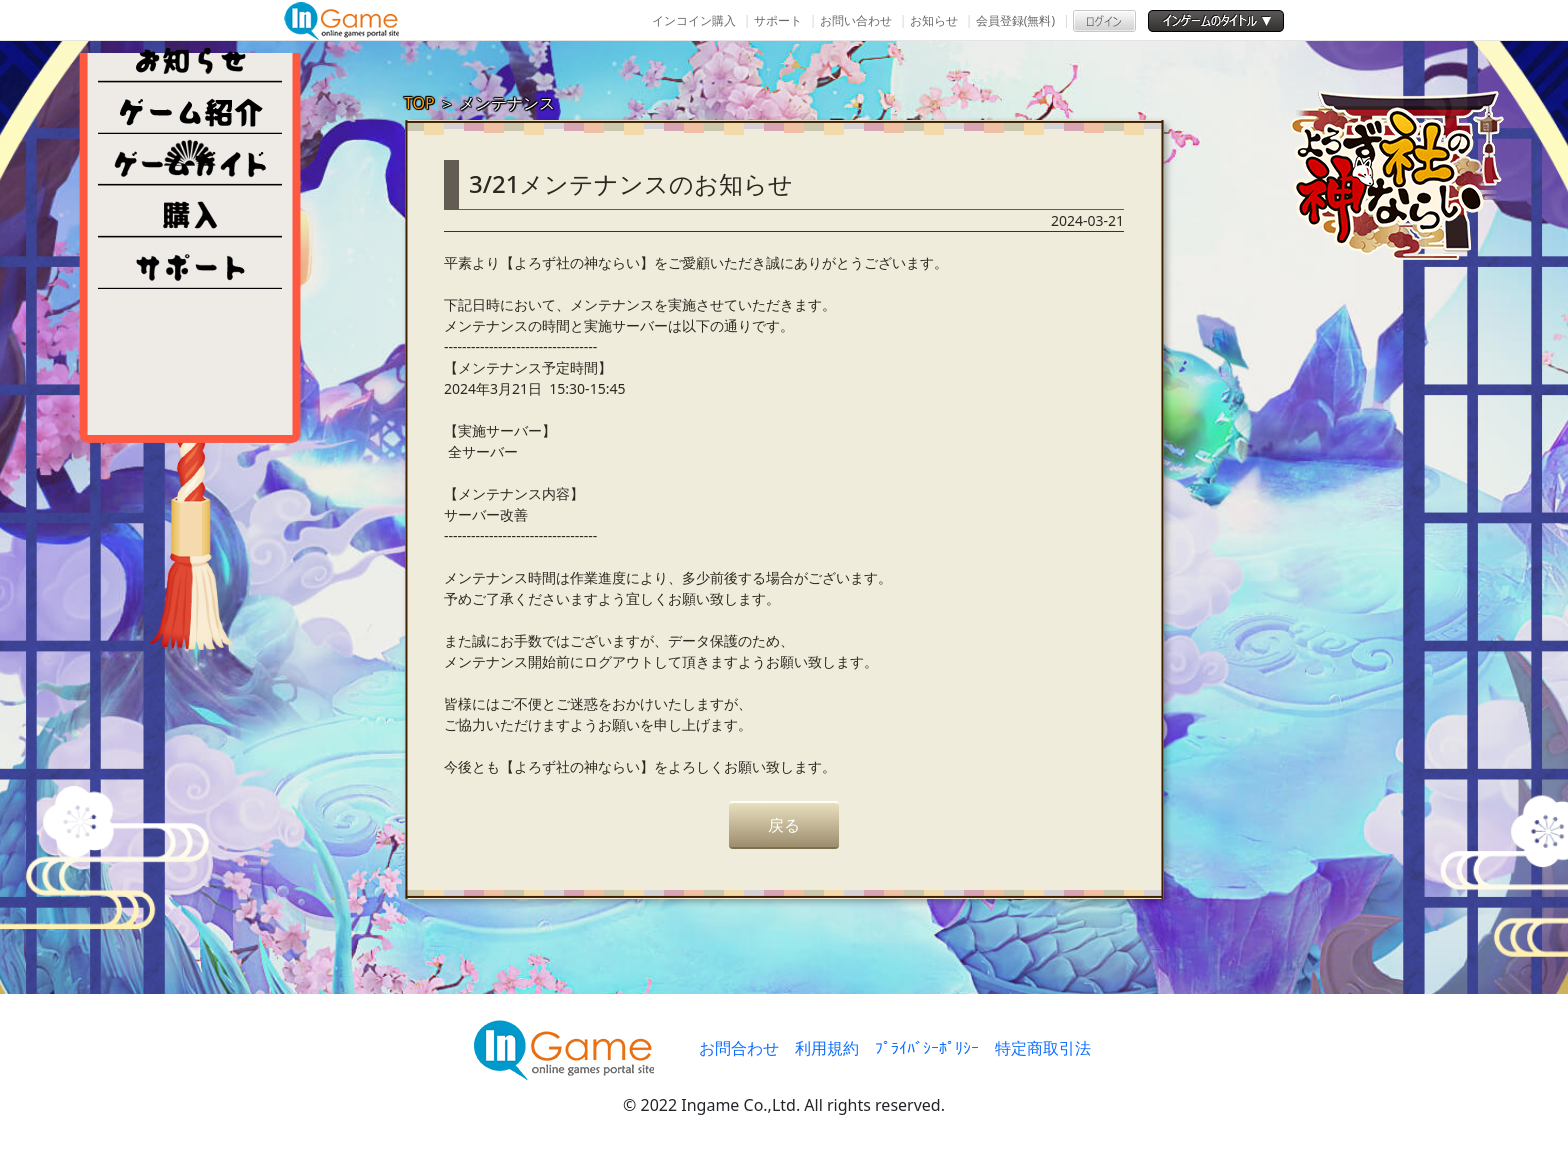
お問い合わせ (856, 20)
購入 (190, 212)
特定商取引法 (1043, 1048)
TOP (419, 103)
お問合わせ (739, 1048)
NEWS (190, 56)
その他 (190, 264)
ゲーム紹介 (190, 108)
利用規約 (827, 1048)
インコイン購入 (694, 20)
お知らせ (934, 20)
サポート (778, 20)
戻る (784, 825)
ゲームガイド (190, 160)
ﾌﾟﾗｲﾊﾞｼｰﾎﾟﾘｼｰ (927, 1048)
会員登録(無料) (1015, 20)
